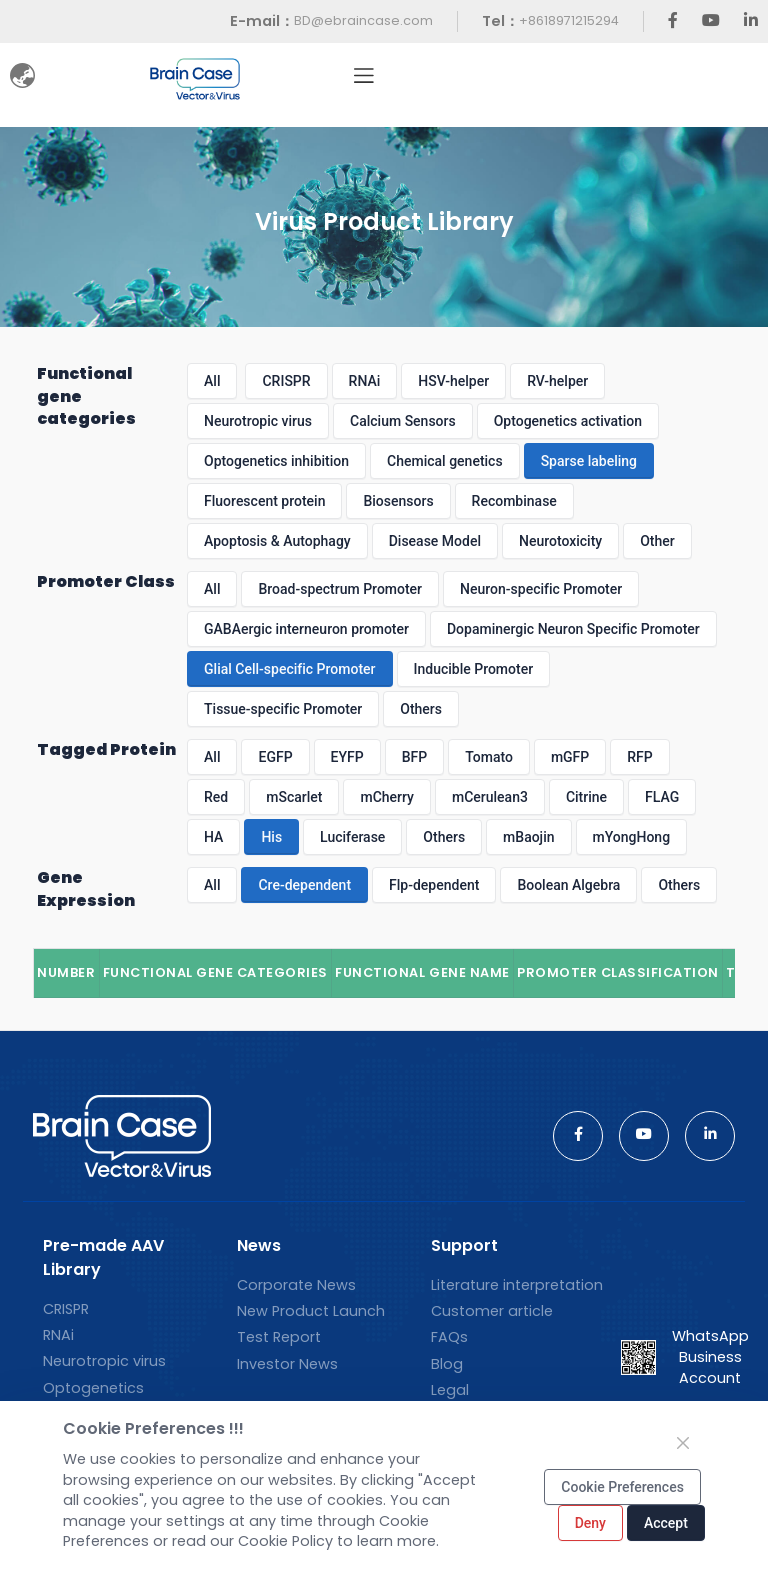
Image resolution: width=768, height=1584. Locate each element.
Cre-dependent (304, 885)
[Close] (683, 1443)
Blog (447, 1364)
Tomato (489, 757)
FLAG (662, 797)
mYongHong (632, 837)
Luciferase (352, 837)
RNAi (365, 381)
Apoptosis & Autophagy (277, 541)
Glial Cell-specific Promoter (289, 669)
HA (213, 837)
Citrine (586, 797)
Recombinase (514, 501)
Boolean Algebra (568, 885)
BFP (414, 757)
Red (216, 797)
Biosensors (398, 501)
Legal (450, 1390)
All (212, 381)
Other (657, 541)
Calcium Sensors (403, 421)
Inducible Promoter (474, 669)
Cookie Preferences (622, 1487)
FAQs (449, 1337)
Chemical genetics (445, 461)
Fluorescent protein (264, 501)
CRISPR (286, 381)
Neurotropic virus (258, 421)
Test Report (279, 1337)
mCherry (387, 797)
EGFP (275, 757)
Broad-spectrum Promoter (340, 589)
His (271, 837)
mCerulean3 (490, 797)
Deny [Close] (590, 1523)
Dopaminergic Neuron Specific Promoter (573, 629)
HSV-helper (453, 381)
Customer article (492, 1311)
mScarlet (294, 797)
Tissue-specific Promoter (283, 709)
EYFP (347, 757)
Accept (666, 1523)
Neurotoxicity (560, 541)
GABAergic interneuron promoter (306, 629)
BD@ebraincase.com (363, 20)
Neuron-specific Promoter (541, 589)
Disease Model (435, 541)
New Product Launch (311, 1311)
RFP (639, 757)
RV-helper (557, 381)
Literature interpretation (517, 1285)
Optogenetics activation (568, 421)
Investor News (287, 1364)
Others (421, 709)
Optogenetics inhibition (276, 461)
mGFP (570, 757)
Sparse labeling (589, 461)
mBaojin (528, 837)
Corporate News (296, 1285)
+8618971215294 (569, 20)
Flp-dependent (434, 885)
